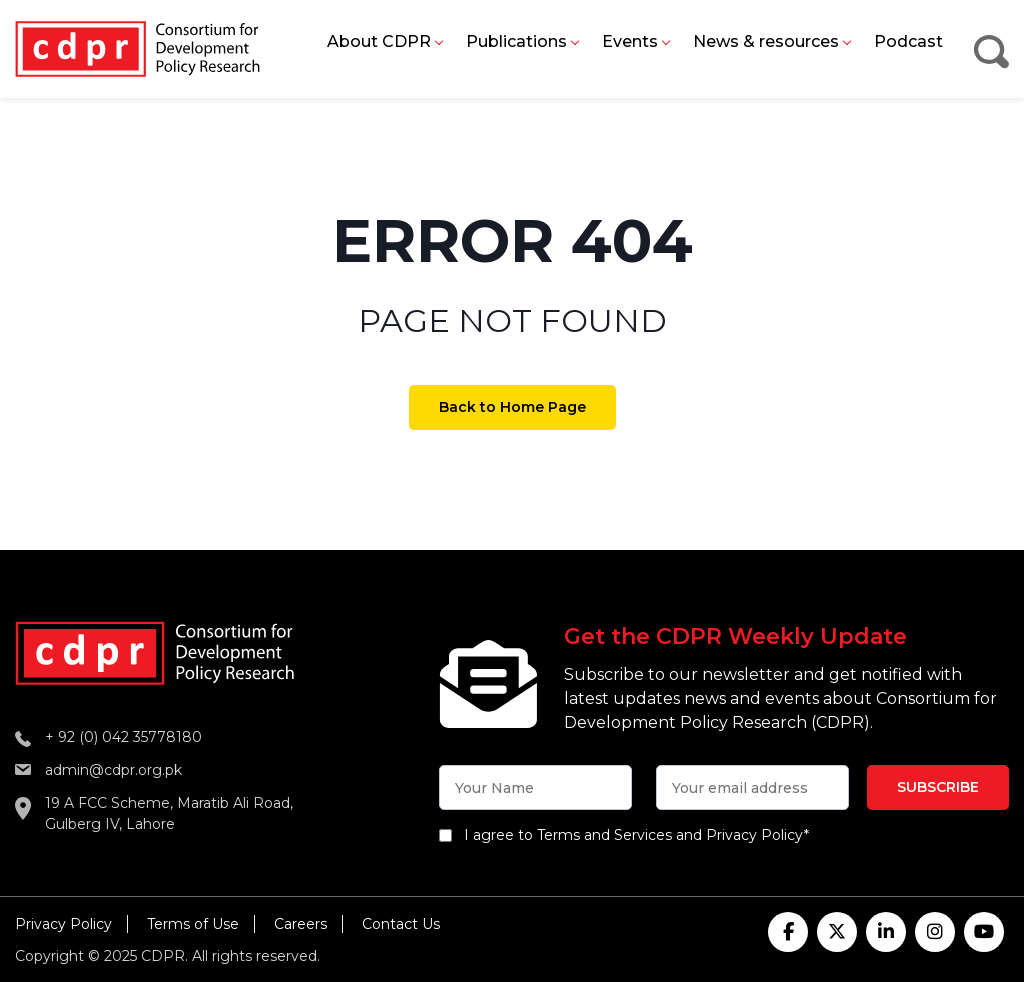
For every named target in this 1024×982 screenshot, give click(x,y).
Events (630, 41)
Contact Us (401, 924)
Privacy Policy (63, 924)
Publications (516, 41)
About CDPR (379, 41)
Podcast (908, 41)
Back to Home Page (512, 407)
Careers (300, 924)
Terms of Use (193, 924)
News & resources (766, 41)
